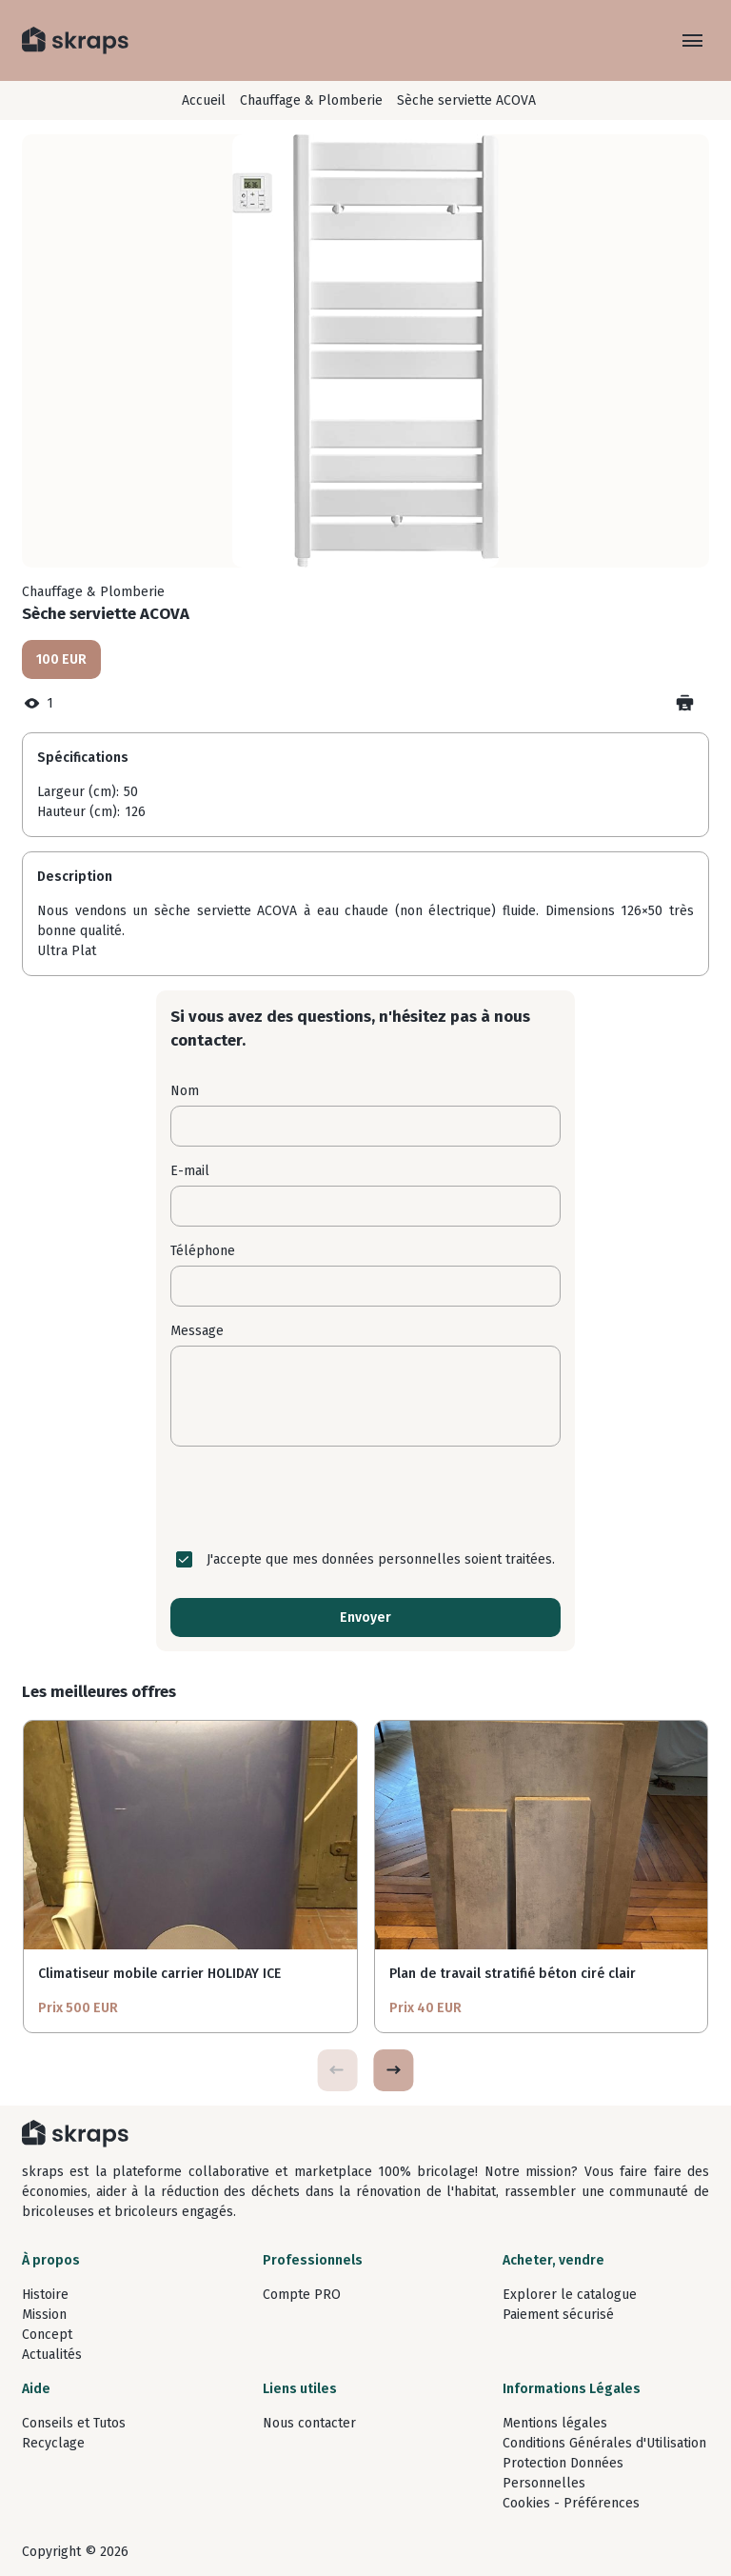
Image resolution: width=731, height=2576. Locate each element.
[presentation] (365, 1498)
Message (197, 1331)
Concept (47, 2334)
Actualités (52, 2354)
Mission (44, 2314)
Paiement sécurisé (558, 2314)
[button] (393, 2070)
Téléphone (202, 1251)
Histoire (45, 2294)
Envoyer (365, 1617)
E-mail (189, 1171)
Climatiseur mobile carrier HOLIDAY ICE (159, 1974)
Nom (184, 1091)
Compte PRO (302, 2294)
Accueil (204, 100)
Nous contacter (309, 2423)
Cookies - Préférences (571, 2503)
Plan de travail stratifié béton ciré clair (512, 1974)
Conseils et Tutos (74, 2423)
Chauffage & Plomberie (311, 100)
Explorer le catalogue (570, 2294)
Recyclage (53, 2443)
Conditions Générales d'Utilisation (604, 2443)
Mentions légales (555, 2423)
